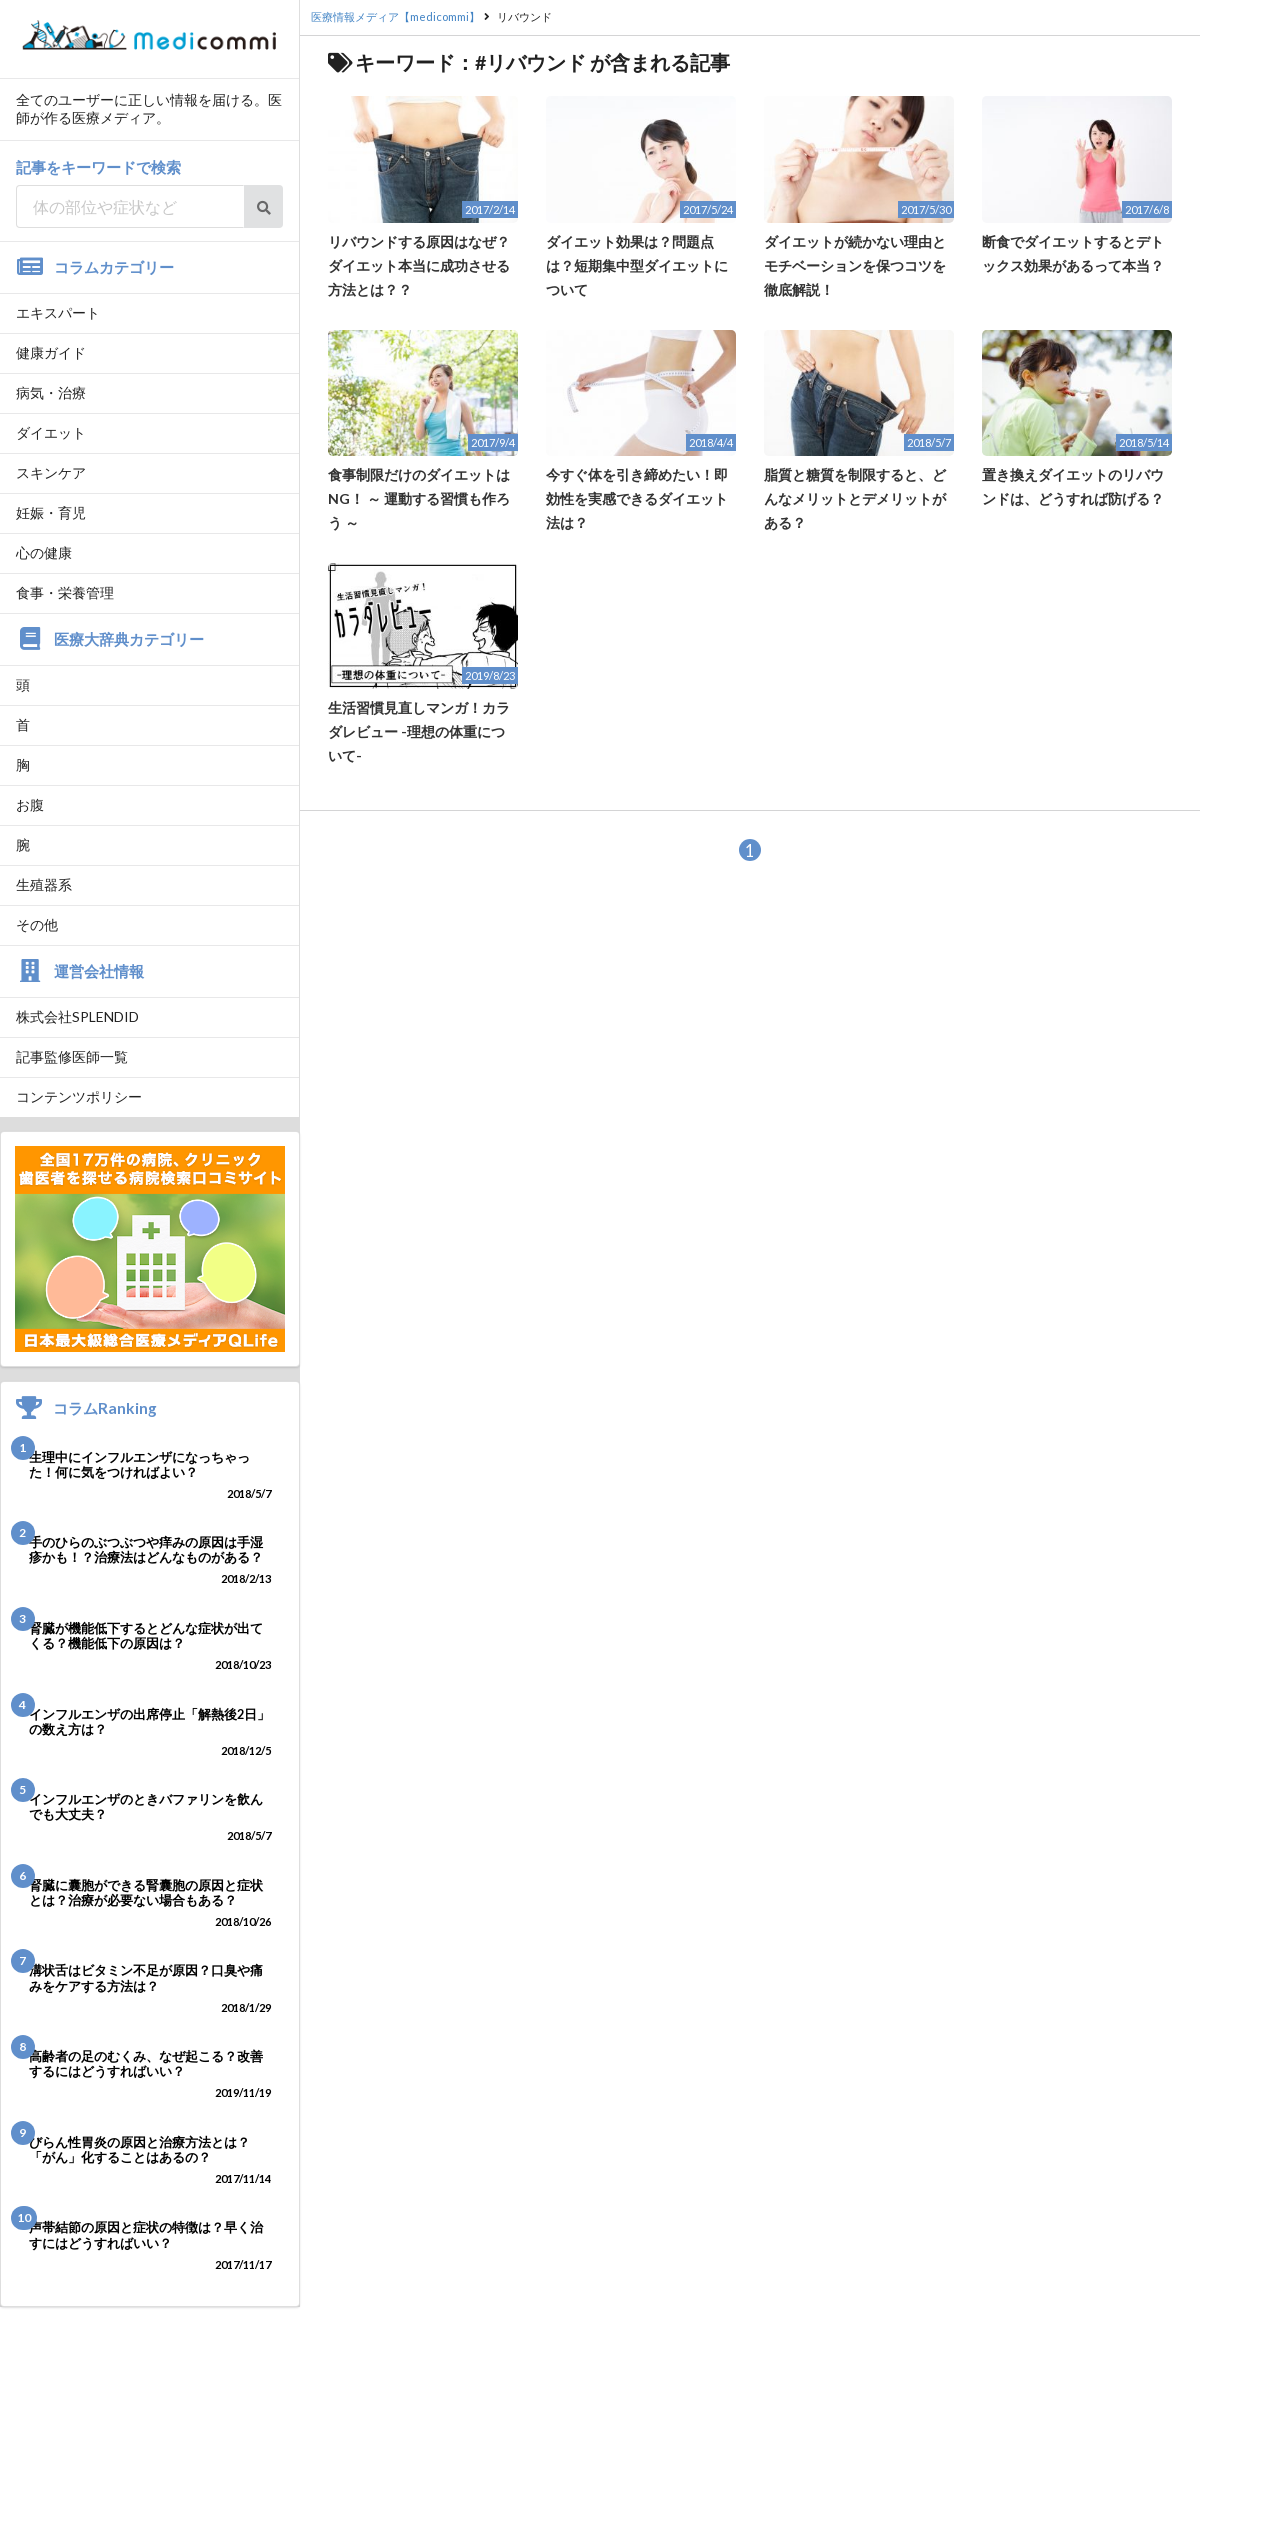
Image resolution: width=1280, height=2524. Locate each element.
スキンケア (51, 472)
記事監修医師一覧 (72, 1056)
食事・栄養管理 (65, 592)
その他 (37, 924)
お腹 (30, 804)
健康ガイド (51, 352)
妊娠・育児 (51, 512)
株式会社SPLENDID (77, 1016)
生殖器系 (44, 884)
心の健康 (44, 552)
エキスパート (58, 312)
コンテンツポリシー (79, 1096)
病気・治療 (51, 392)
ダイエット (51, 432)
